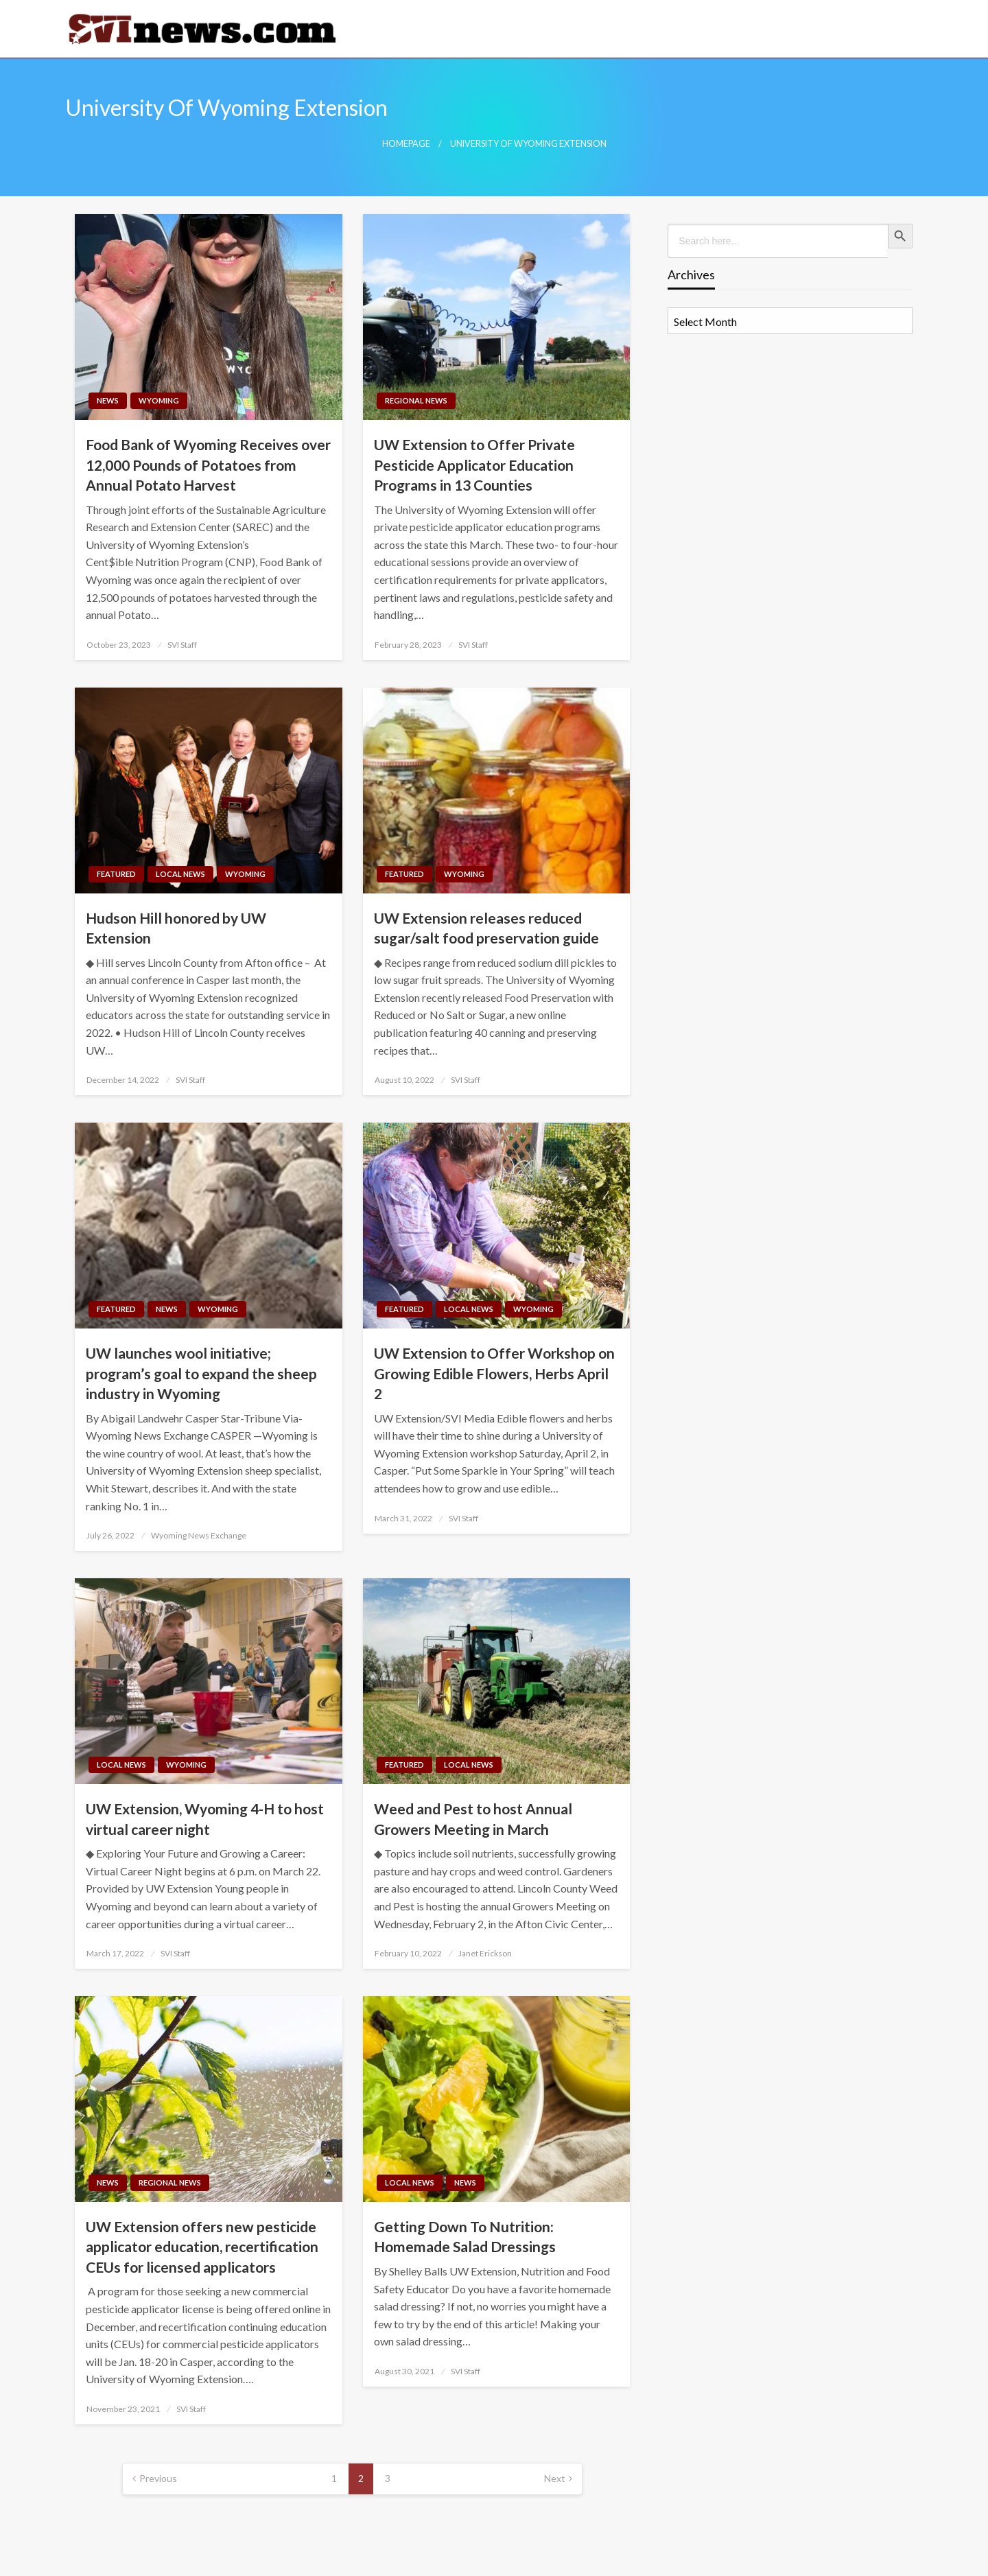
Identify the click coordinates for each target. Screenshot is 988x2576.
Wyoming (159, 400)
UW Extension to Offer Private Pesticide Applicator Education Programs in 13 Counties (474, 464)
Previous (158, 2478)
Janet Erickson (485, 1953)
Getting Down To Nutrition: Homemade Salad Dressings (465, 2236)
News (108, 400)
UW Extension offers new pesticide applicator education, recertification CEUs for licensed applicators (202, 2246)
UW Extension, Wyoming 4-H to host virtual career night (205, 1818)
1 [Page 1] (334, 2478)
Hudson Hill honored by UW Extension (176, 927)
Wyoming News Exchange (198, 1535)
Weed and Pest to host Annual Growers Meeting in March (473, 1818)
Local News (180, 873)
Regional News (416, 400)
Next (554, 2478)
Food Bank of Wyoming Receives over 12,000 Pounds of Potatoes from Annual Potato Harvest (208, 464)
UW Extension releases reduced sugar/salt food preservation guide (486, 927)
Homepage (406, 144)
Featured (116, 873)
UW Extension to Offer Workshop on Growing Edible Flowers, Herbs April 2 (494, 1373)
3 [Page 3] (387, 2478)
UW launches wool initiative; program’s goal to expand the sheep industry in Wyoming (201, 1373)
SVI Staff (182, 645)
